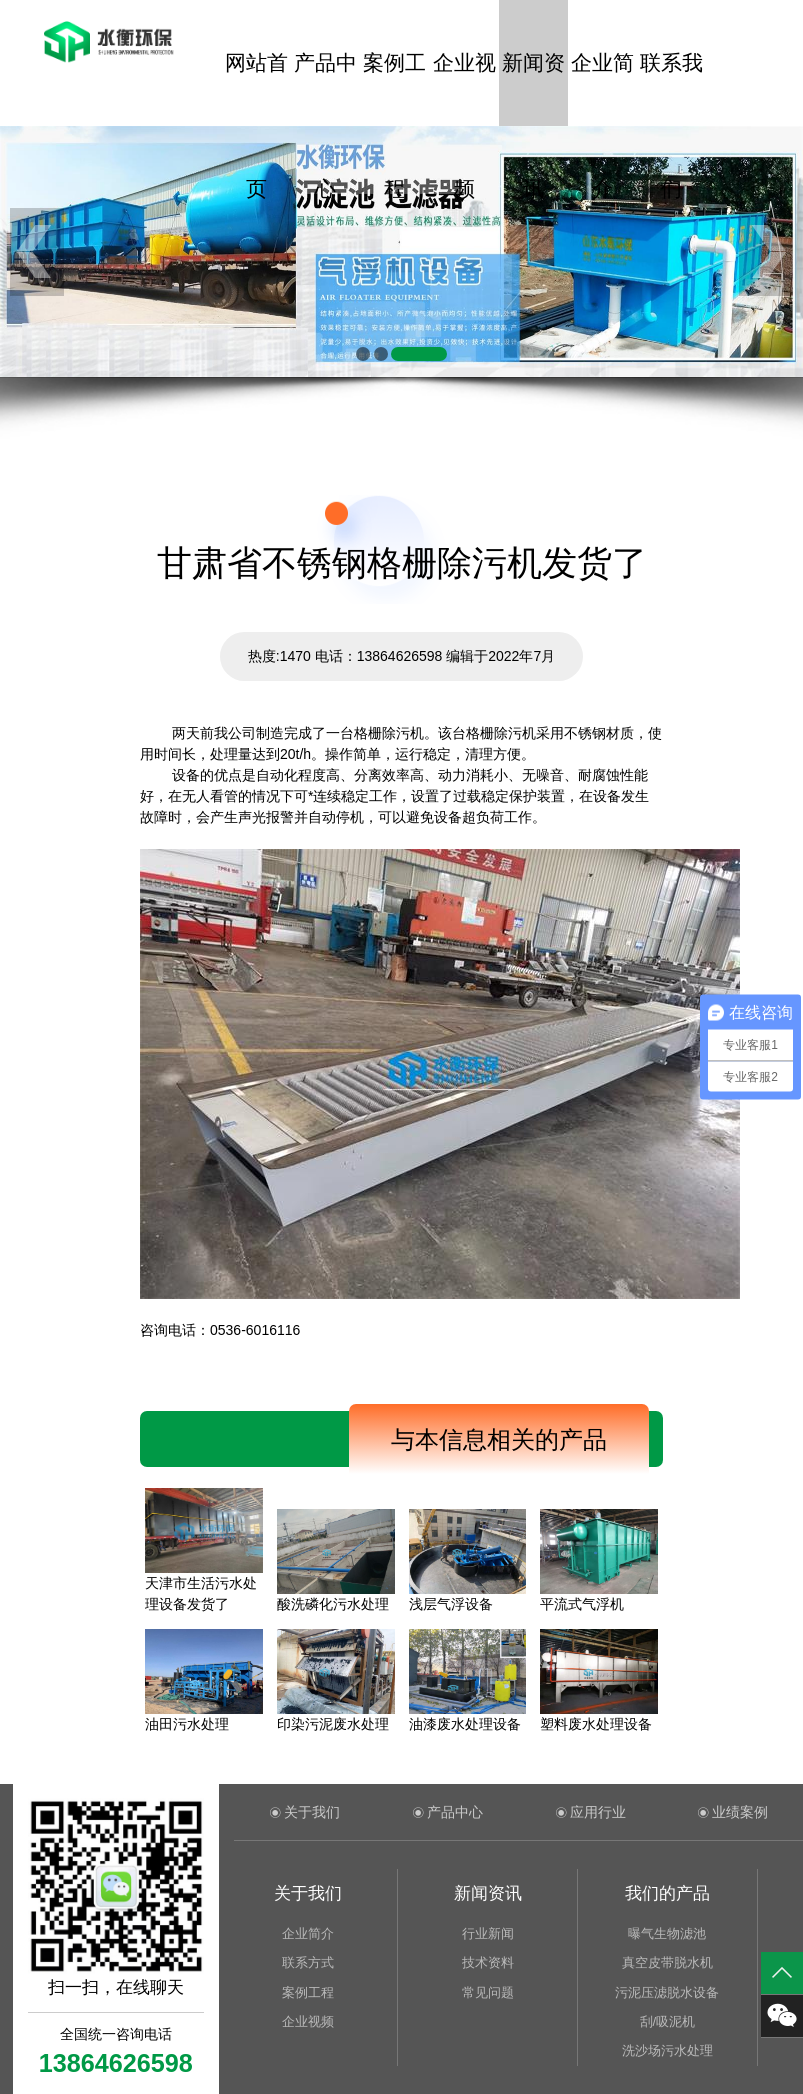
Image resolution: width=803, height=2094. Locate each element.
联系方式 (308, 1962)
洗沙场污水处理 (667, 2050)
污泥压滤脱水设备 (667, 1992)
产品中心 (325, 88)
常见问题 (488, 1992)
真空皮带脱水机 (667, 1962)
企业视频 (464, 88)
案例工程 (394, 88)
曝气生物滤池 (667, 1933)
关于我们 (312, 1812)
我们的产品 (667, 1893)
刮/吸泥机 (668, 2021)
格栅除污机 (389, 733)
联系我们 (671, 88)
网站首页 (256, 88)
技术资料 (488, 1962)
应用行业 (598, 1812)
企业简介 (602, 88)
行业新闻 (488, 1933)
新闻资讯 (533, 88)
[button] (363, 354)
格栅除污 (494, 733)
